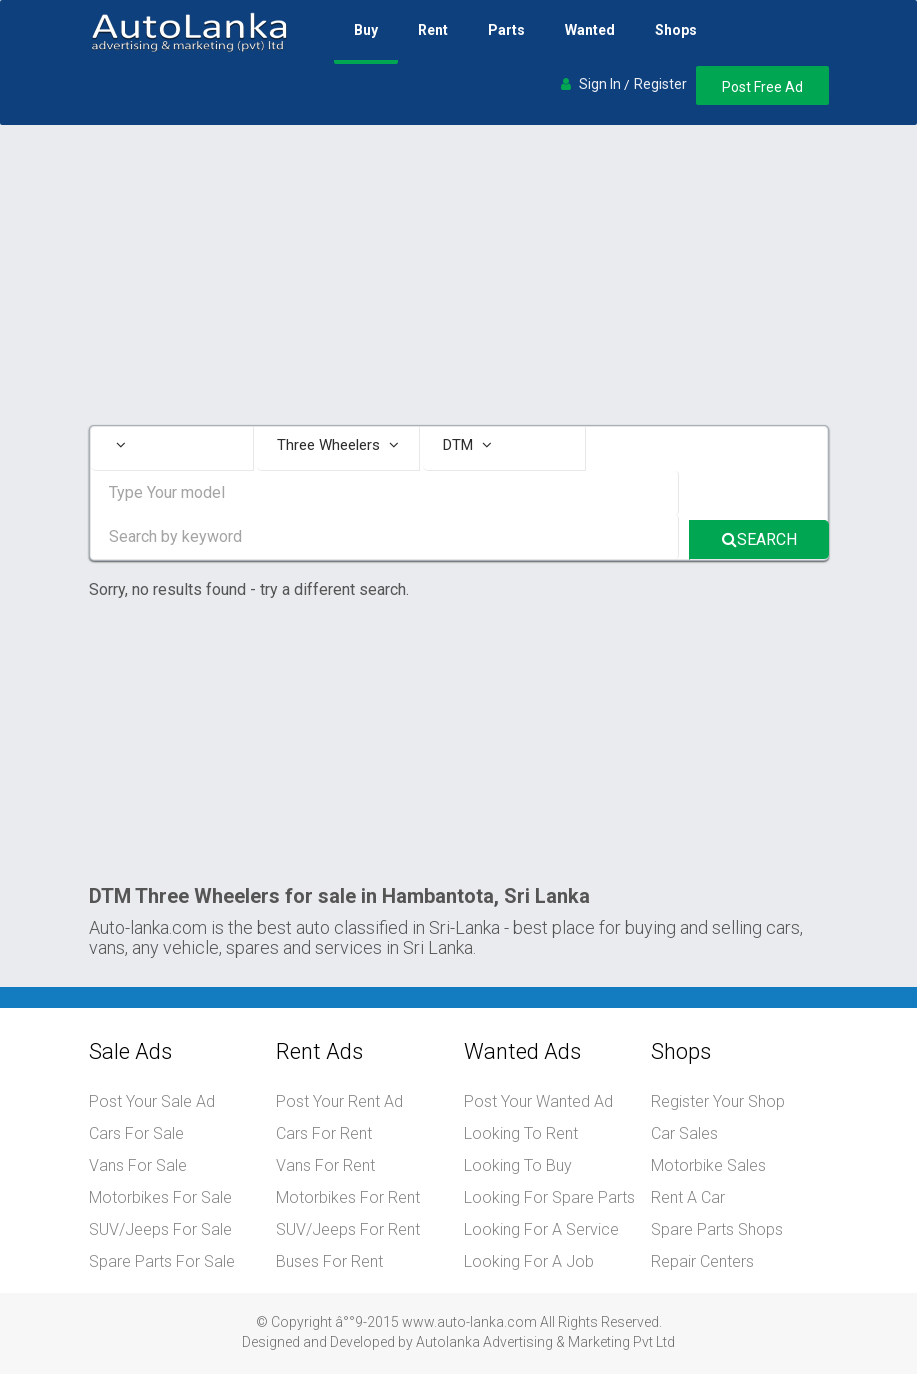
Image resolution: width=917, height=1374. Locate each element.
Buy (366, 30)
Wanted (590, 30)
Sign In (600, 84)
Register (660, 84)
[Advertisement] (459, 275)
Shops (676, 30)
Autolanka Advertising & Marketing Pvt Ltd (545, 1342)
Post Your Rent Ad (339, 1101)
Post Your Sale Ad (152, 1101)
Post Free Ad (762, 87)
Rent (433, 30)
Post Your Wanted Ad (538, 1101)
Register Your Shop (718, 1101)
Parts (506, 30)
